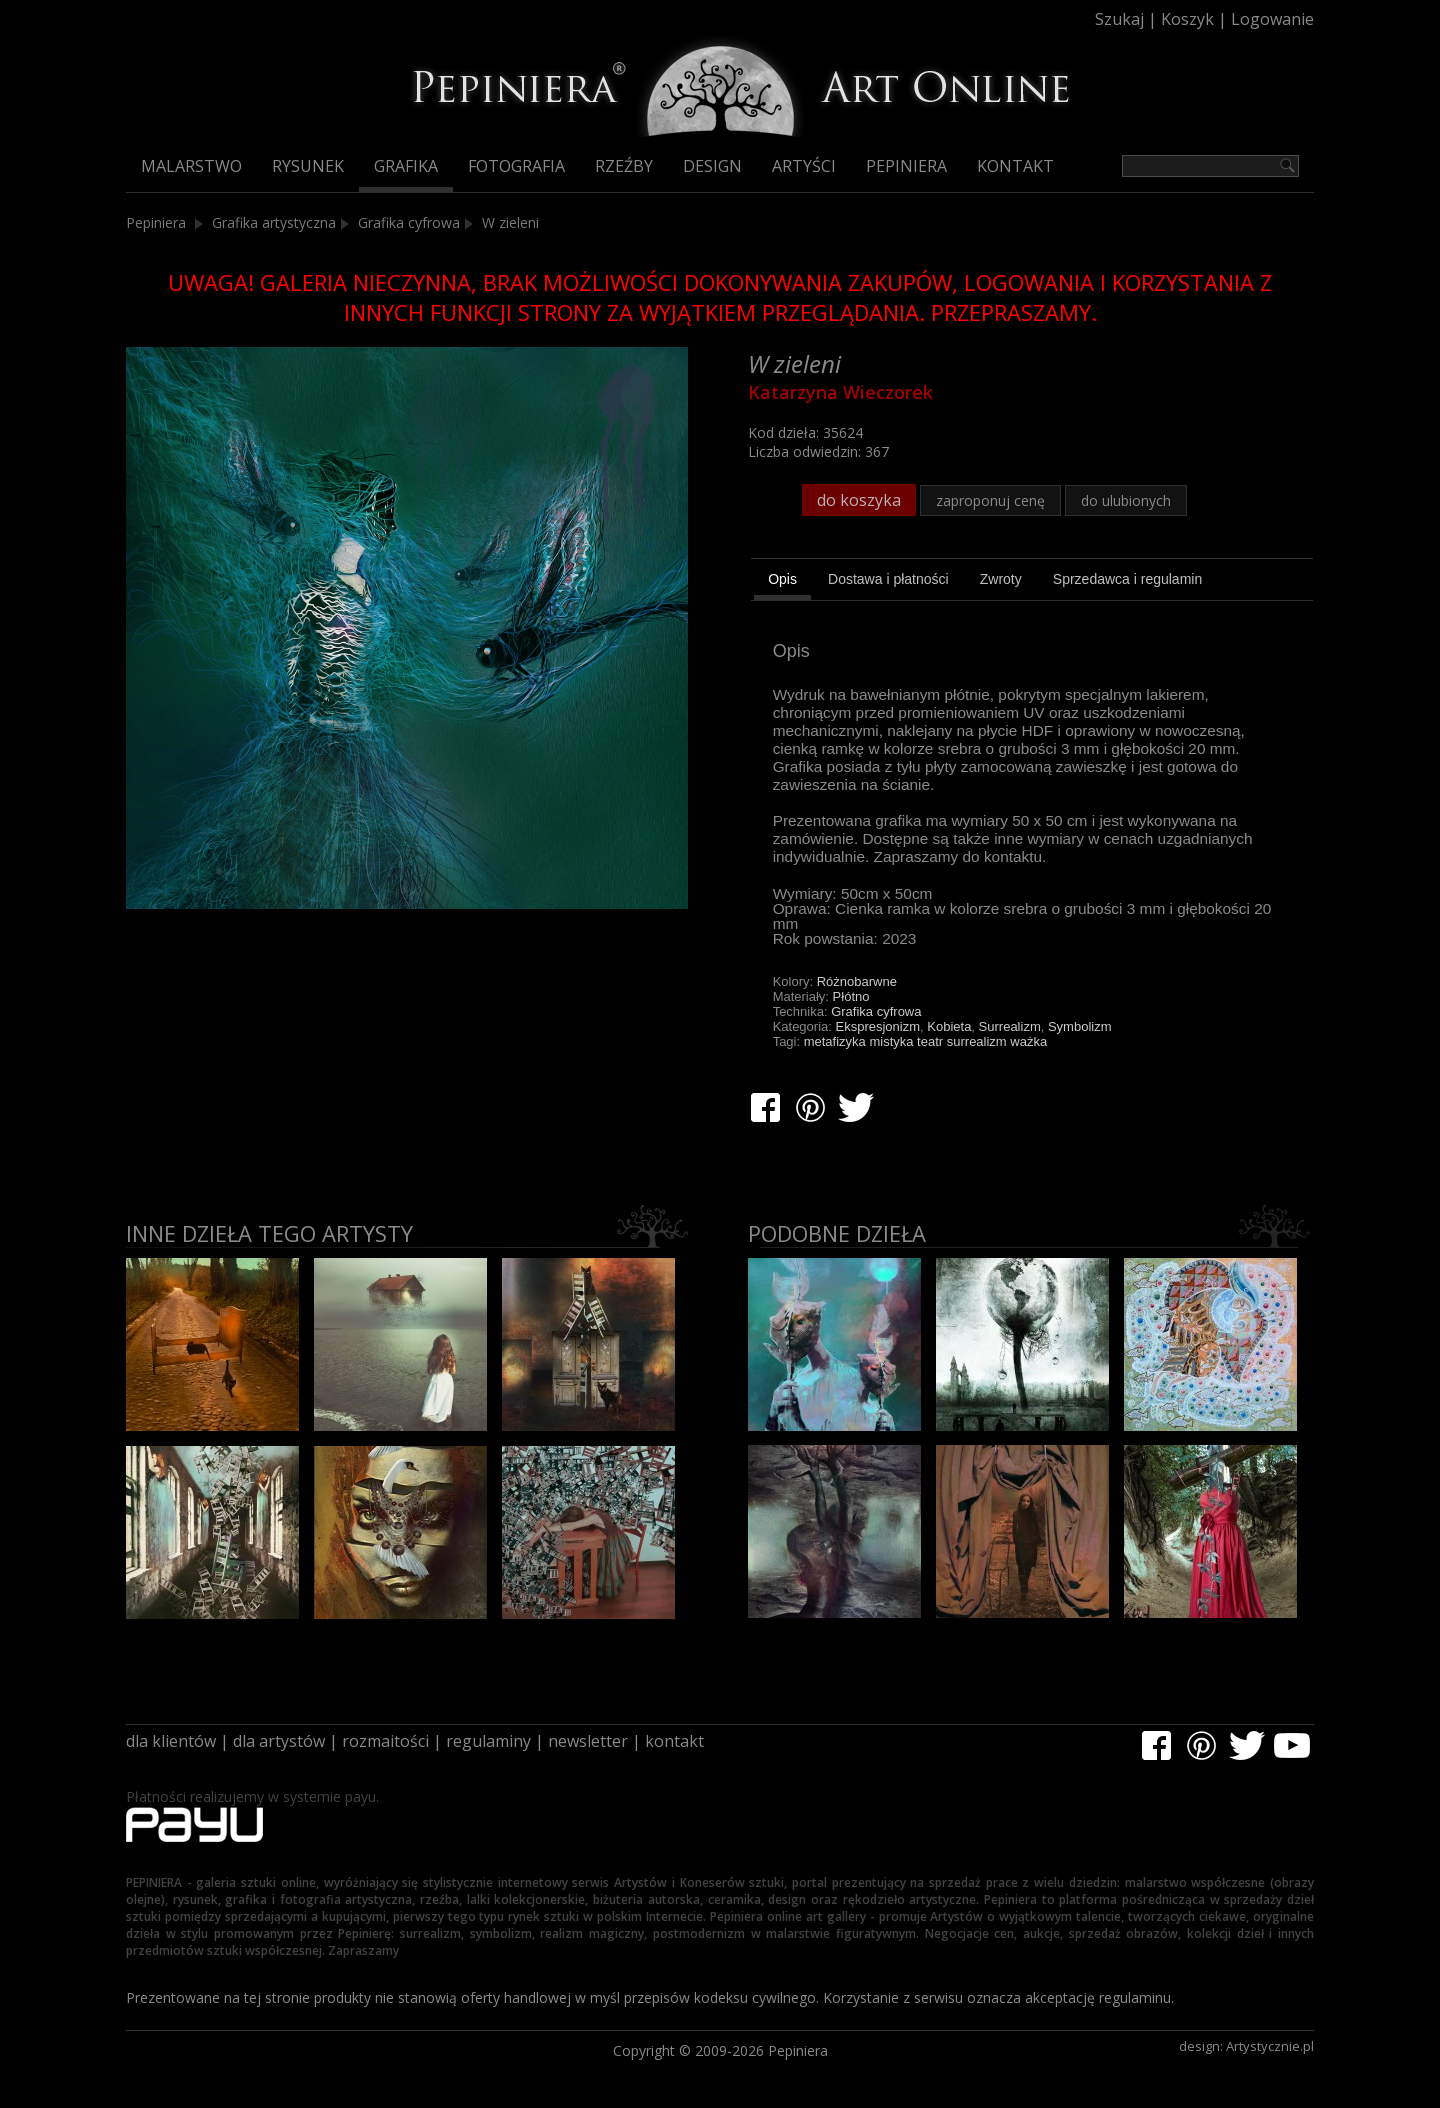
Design (712, 166)
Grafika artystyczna (274, 222)
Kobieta (949, 1026)
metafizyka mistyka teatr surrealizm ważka (925, 1041)
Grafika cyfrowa (409, 222)
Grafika (406, 166)
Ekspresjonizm (878, 1026)
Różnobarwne (857, 981)
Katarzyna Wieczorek (840, 392)
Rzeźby (624, 166)
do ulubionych (1126, 500)
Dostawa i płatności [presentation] (888, 579)
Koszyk (1187, 19)
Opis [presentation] (782, 579)
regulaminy (488, 1741)
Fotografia (516, 166)
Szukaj (1119, 19)
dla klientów (171, 1741)
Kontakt (1015, 166)
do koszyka (859, 500)
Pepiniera (906, 166)
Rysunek (308, 166)
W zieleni (510, 222)
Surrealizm (1010, 1026)
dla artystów (279, 1741)
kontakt (674, 1741)
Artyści (804, 166)
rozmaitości (385, 1741)
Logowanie (1272, 19)
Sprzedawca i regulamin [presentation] (1127, 579)
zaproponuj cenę (990, 500)
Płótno (851, 996)
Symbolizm (1080, 1026)
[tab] (782, 582)
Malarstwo (191, 166)
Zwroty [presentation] (1001, 579)
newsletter (588, 1741)
